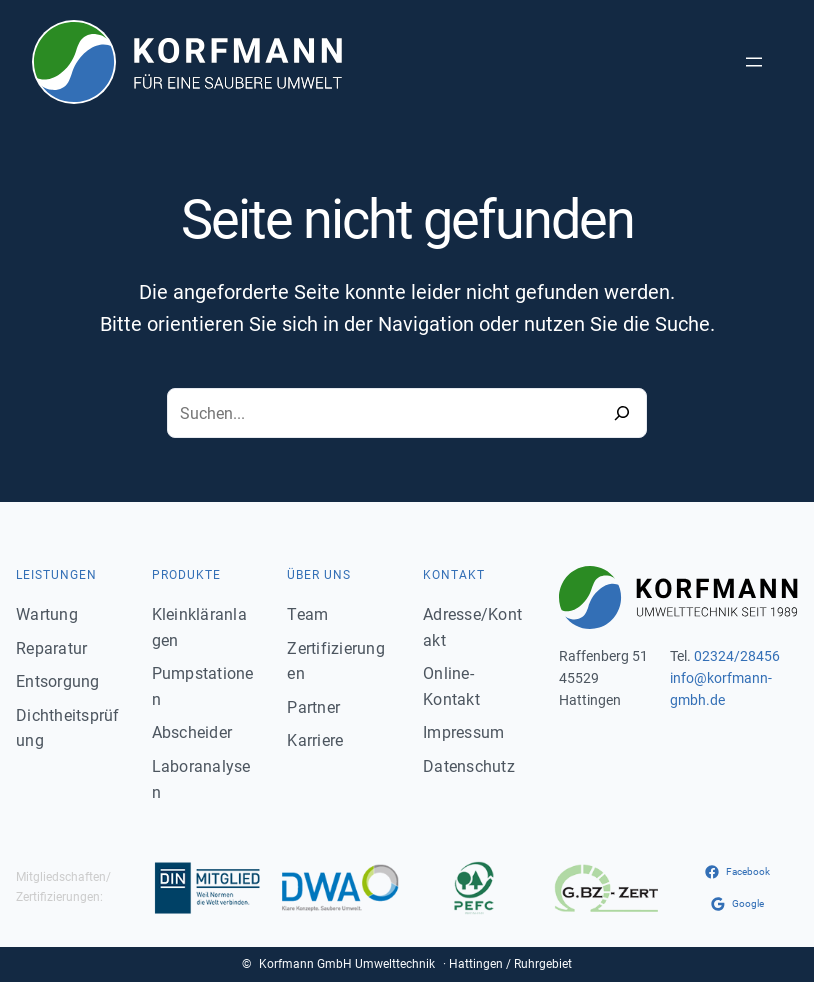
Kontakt (454, 575)
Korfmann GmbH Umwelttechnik (347, 964)
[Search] (622, 413)
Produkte (186, 575)
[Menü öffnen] (754, 62)
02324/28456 (737, 656)
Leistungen (56, 575)
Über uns (319, 575)
